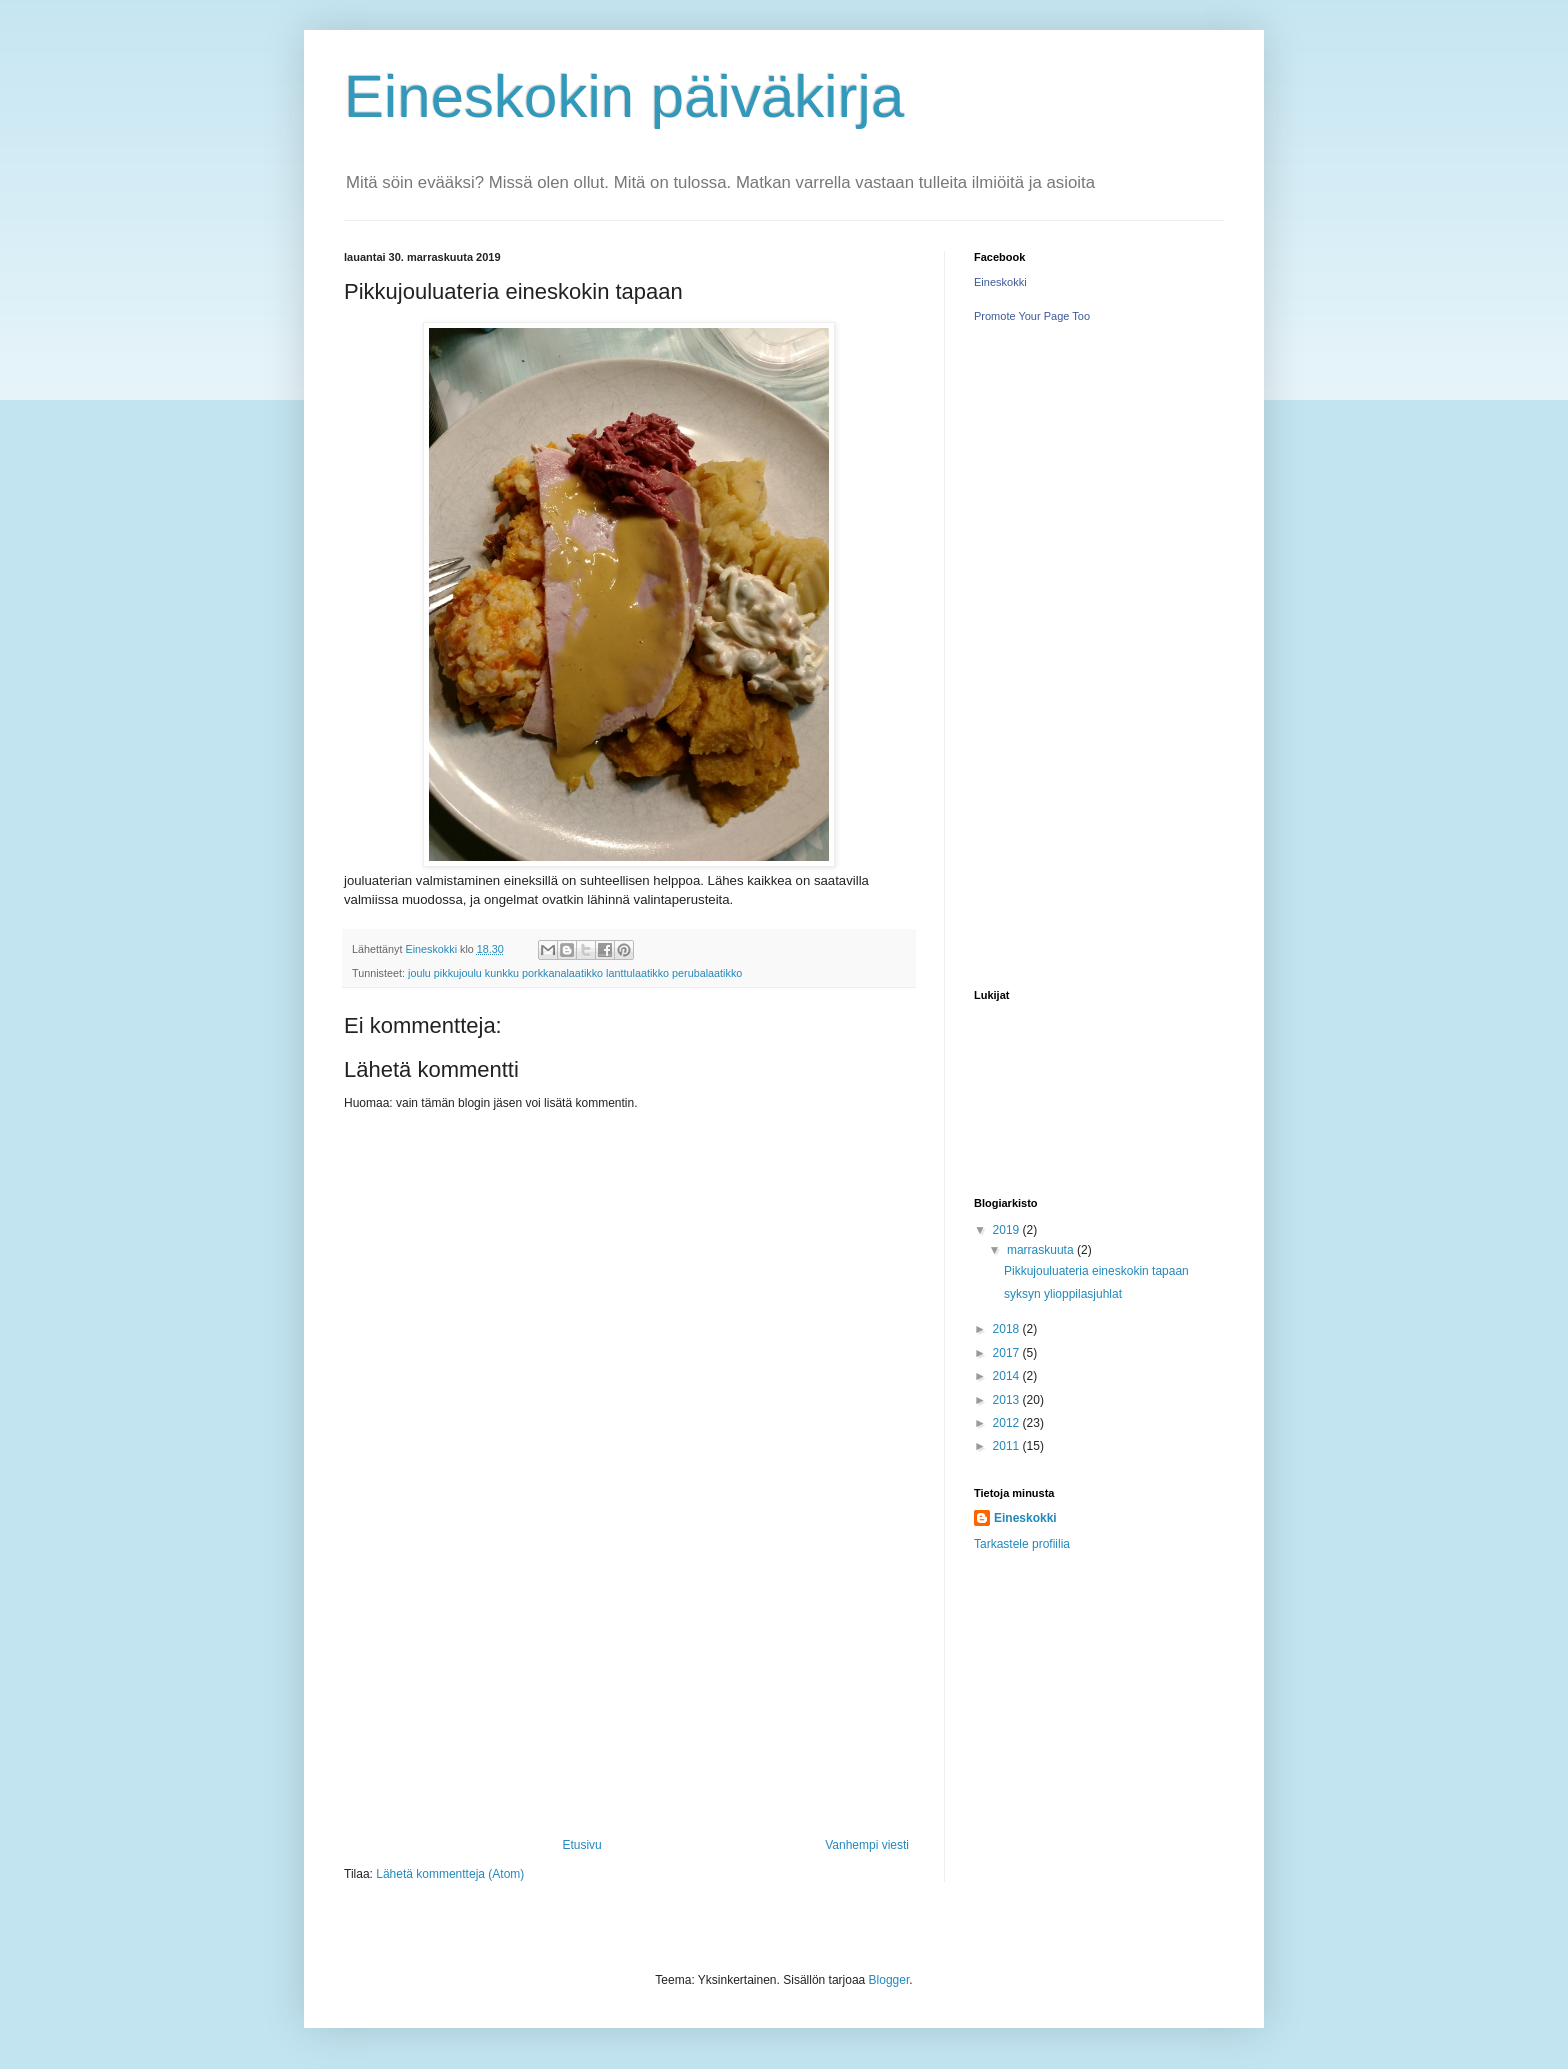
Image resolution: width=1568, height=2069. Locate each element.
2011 (1008, 1446)
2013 (1008, 1400)
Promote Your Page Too (1032, 316)
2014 (1008, 1376)
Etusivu (581, 1845)
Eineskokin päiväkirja (624, 96)
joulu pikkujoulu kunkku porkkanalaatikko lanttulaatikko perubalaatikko (575, 973)
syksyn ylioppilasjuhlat (1063, 1294)
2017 (1008, 1353)
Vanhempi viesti (867, 1845)
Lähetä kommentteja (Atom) (450, 1874)
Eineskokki (1000, 282)
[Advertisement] (629, 1688)
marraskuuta (1042, 1250)
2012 (1008, 1423)
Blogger (889, 1980)
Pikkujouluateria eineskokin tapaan (1096, 1271)
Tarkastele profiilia (1022, 1544)
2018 (1008, 1329)
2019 (1008, 1230)
